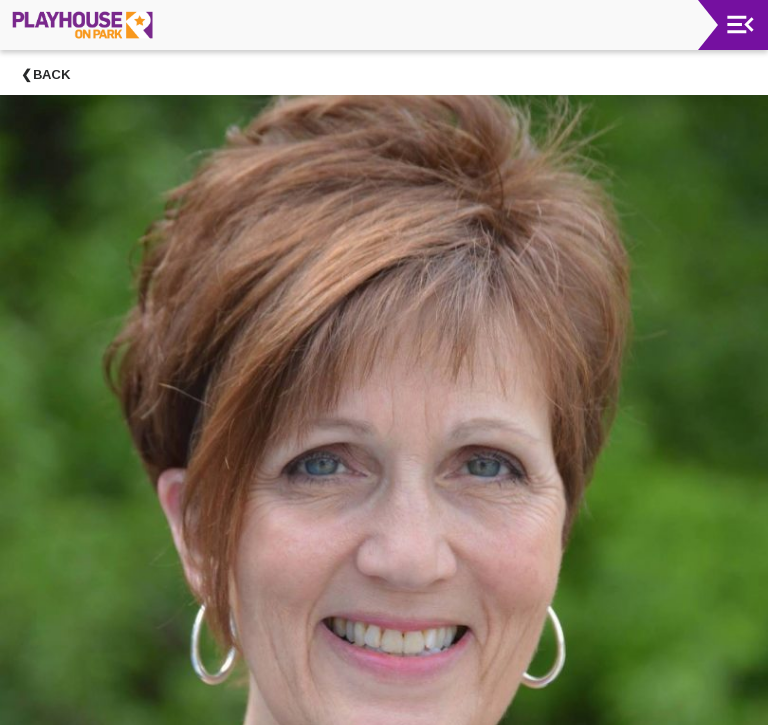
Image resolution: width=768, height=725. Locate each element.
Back (52, 74)
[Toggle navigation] (740, 24)
